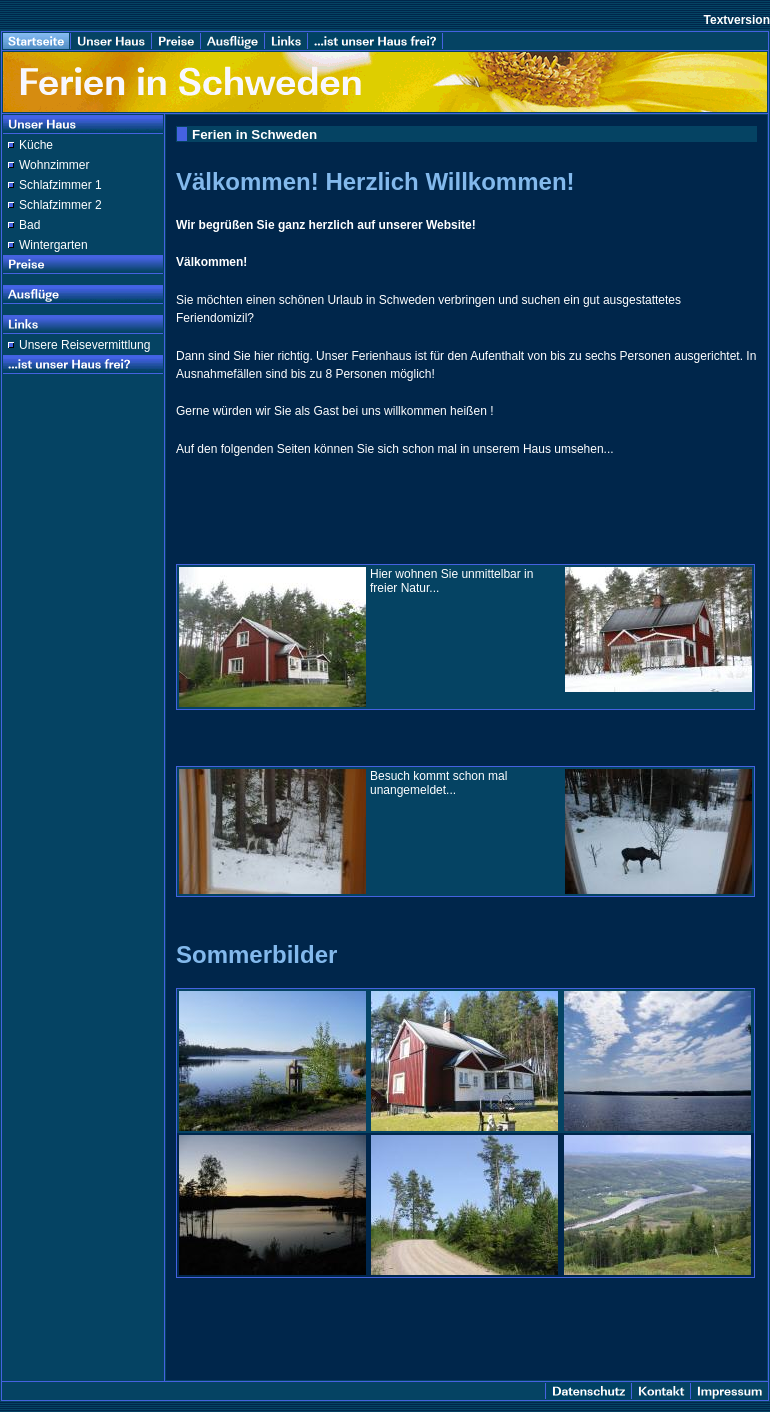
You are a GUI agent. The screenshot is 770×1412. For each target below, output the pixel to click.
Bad (29, 225)
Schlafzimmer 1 (60, 185)
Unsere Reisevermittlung (84, 345)
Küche (36, 145)
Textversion (737, 20)
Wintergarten (53, 245)
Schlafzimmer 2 (60, 205)
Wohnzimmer (54, 165)
